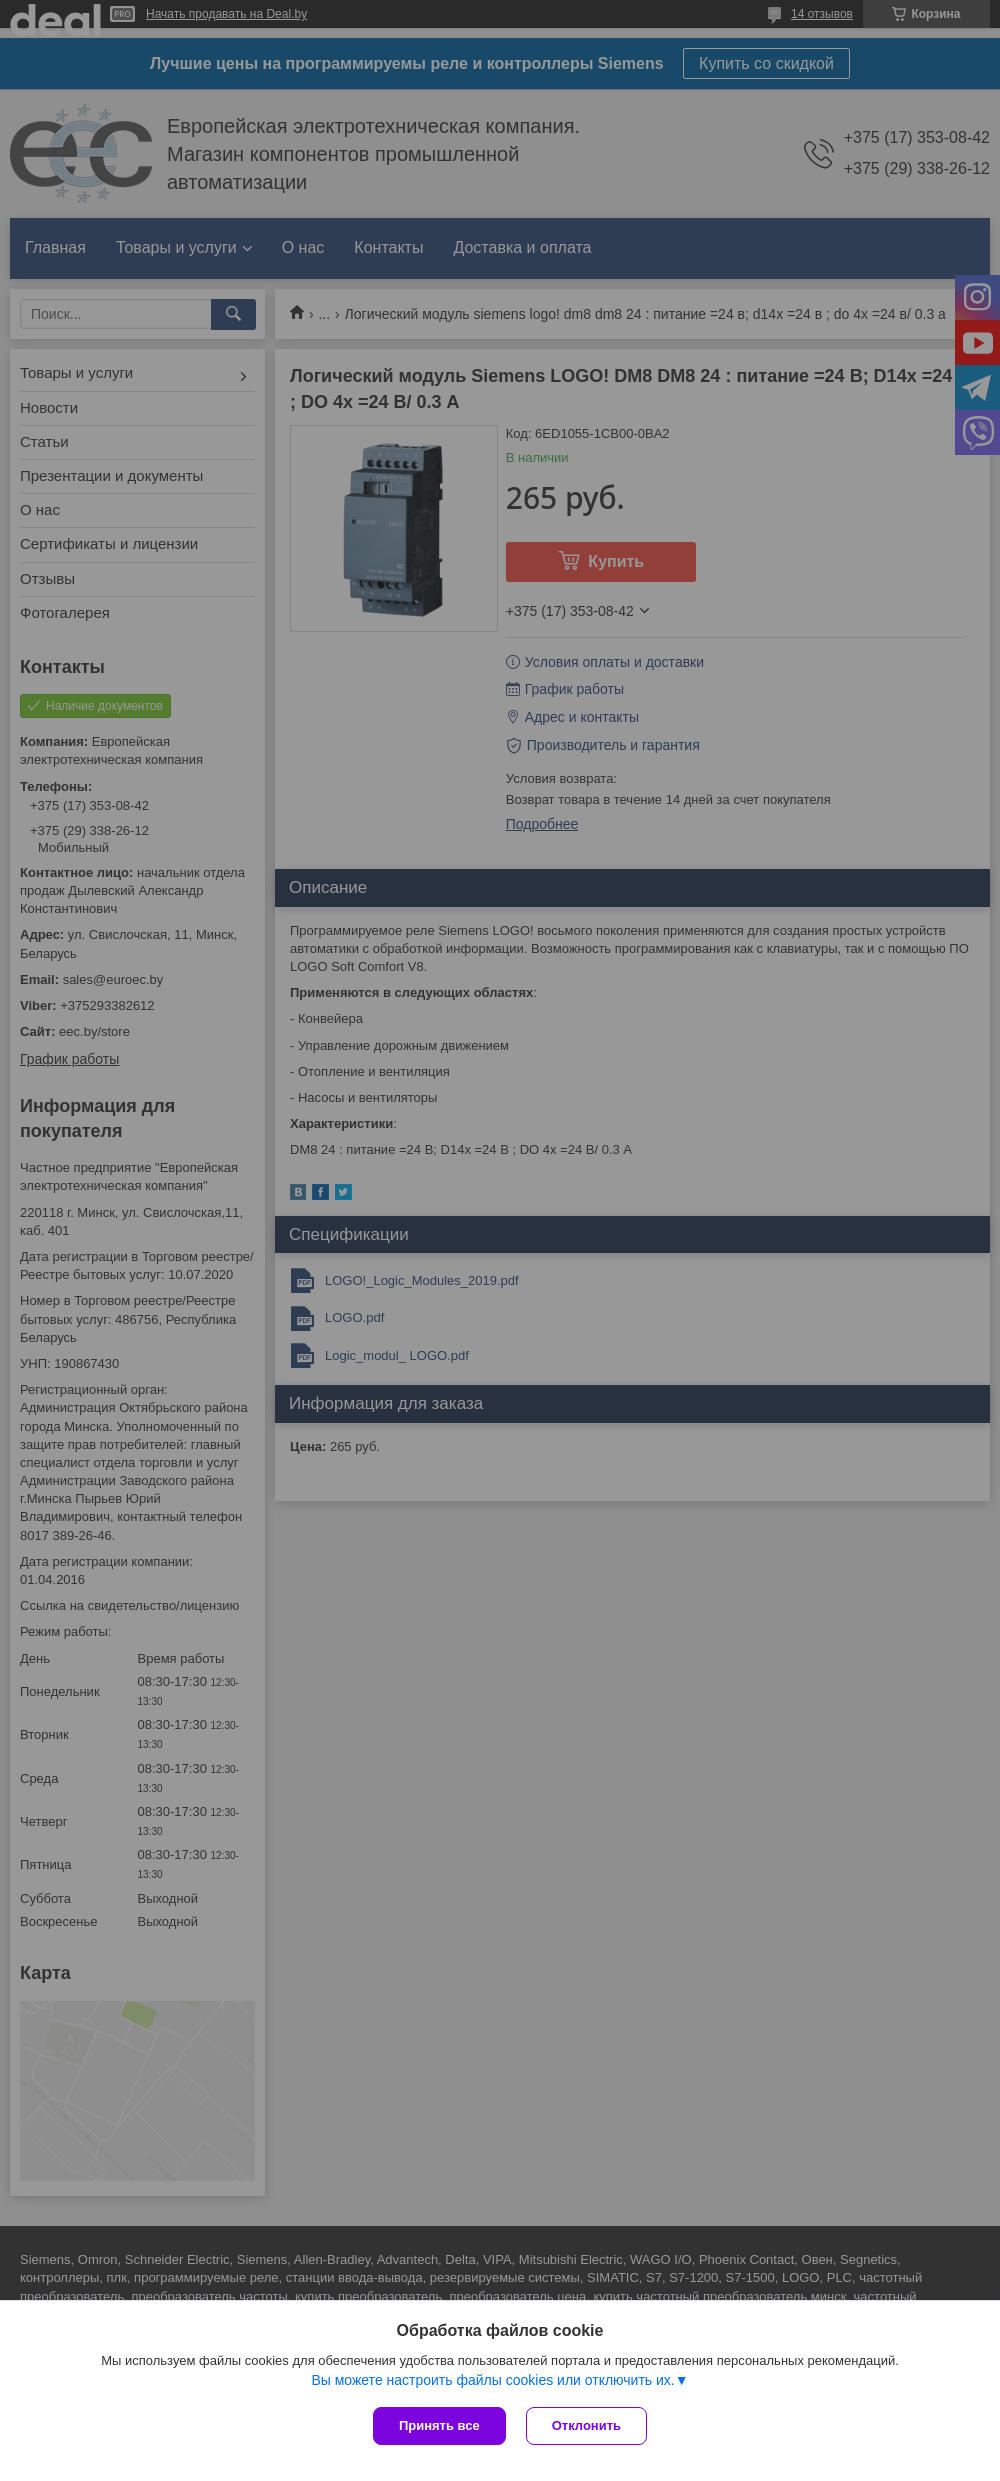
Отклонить (586, 2425)
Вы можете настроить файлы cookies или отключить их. (492, 2380)
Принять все (439, 2425)
